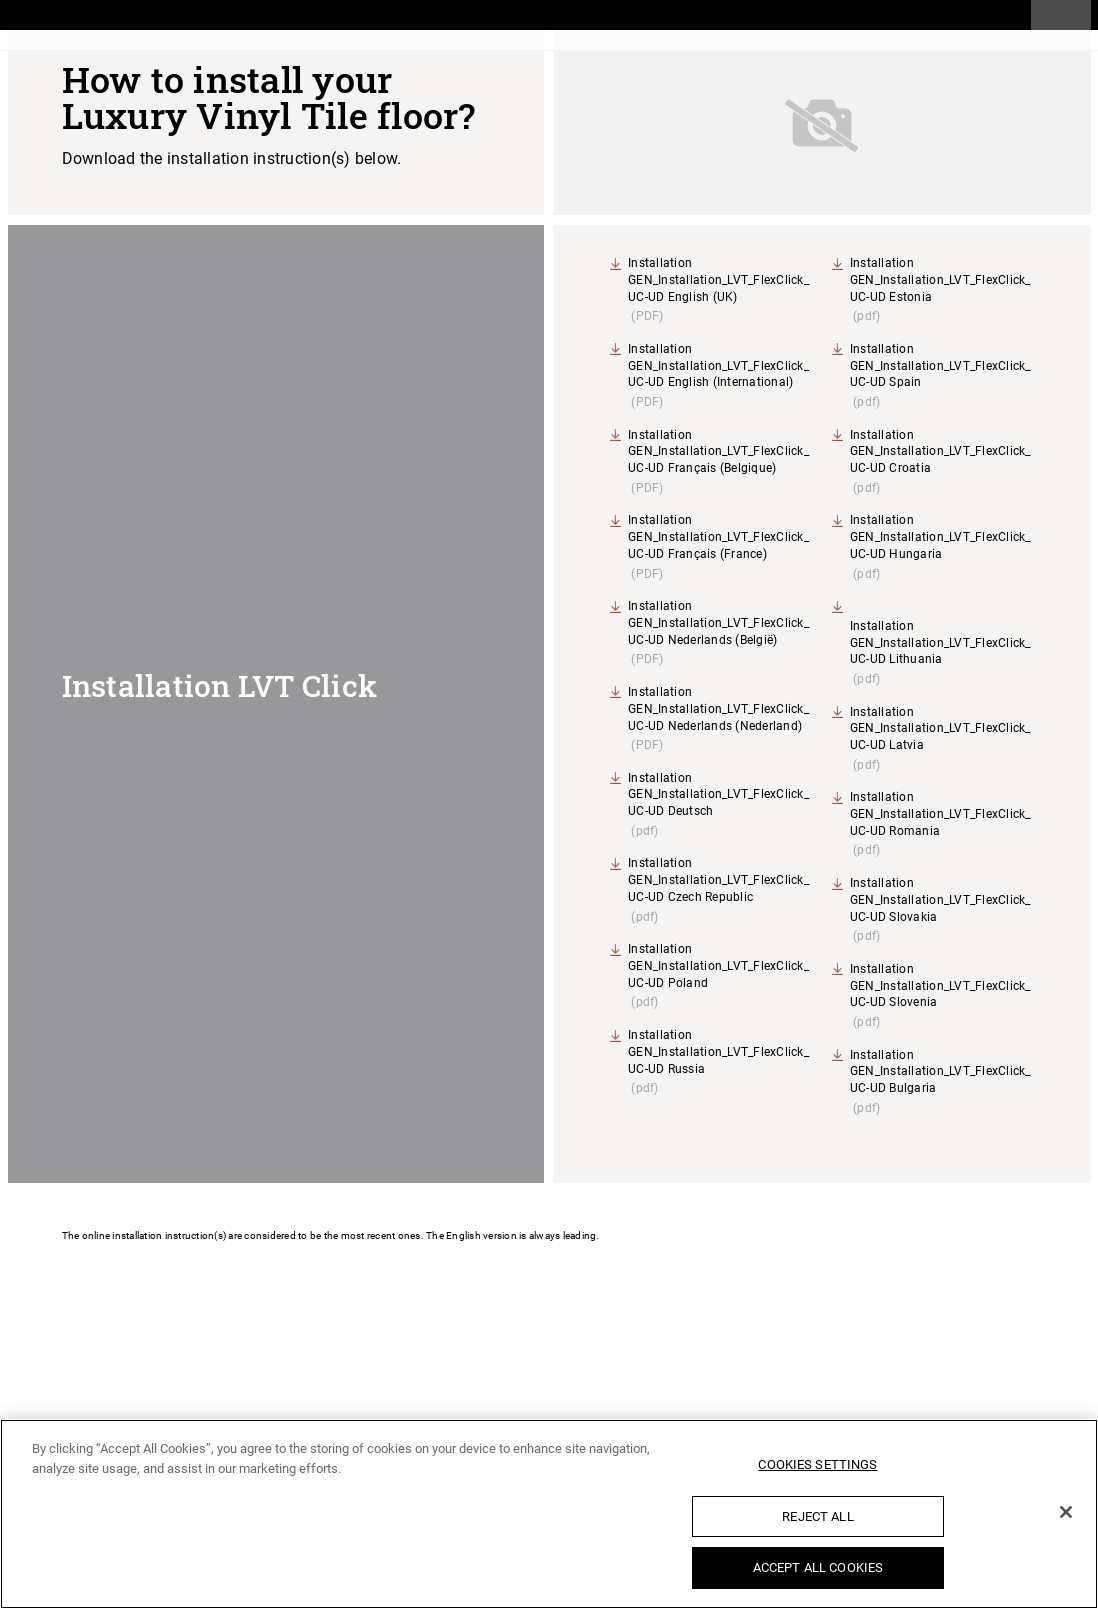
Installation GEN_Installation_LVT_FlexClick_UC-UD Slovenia (940, 986)
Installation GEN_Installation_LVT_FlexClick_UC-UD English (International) (718, 366)
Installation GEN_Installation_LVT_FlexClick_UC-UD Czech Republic (718, 880)
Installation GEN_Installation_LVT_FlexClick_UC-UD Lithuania (940, 643)
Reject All (817, 1516)
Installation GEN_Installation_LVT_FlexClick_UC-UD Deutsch (718, 795)
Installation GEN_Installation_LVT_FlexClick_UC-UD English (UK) (718, 280)
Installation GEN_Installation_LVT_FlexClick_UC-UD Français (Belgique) (718, 452)
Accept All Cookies (818, 1567)
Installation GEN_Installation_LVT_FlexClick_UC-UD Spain (940, 366)
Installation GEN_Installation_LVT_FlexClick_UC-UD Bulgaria (940, 1072)
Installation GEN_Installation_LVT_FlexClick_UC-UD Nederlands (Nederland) (718, 709)
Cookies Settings (817, 1464)
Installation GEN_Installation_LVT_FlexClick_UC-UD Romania (940, 814)
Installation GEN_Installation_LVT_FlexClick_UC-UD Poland (718, 966)
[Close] (1066, 1512)
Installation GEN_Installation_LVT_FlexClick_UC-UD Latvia (940, 729)
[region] (549, 1514)
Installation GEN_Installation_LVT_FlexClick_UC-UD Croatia (940, 452)
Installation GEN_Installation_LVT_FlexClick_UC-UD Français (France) (718, 537)
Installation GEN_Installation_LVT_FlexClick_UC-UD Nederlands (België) (718, 623)
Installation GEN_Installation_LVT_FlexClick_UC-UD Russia (718, 1052)
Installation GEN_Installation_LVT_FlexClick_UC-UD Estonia (940, 280)
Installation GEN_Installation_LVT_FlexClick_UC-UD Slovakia (940, 900)
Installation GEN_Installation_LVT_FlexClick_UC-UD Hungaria (940, 537)
